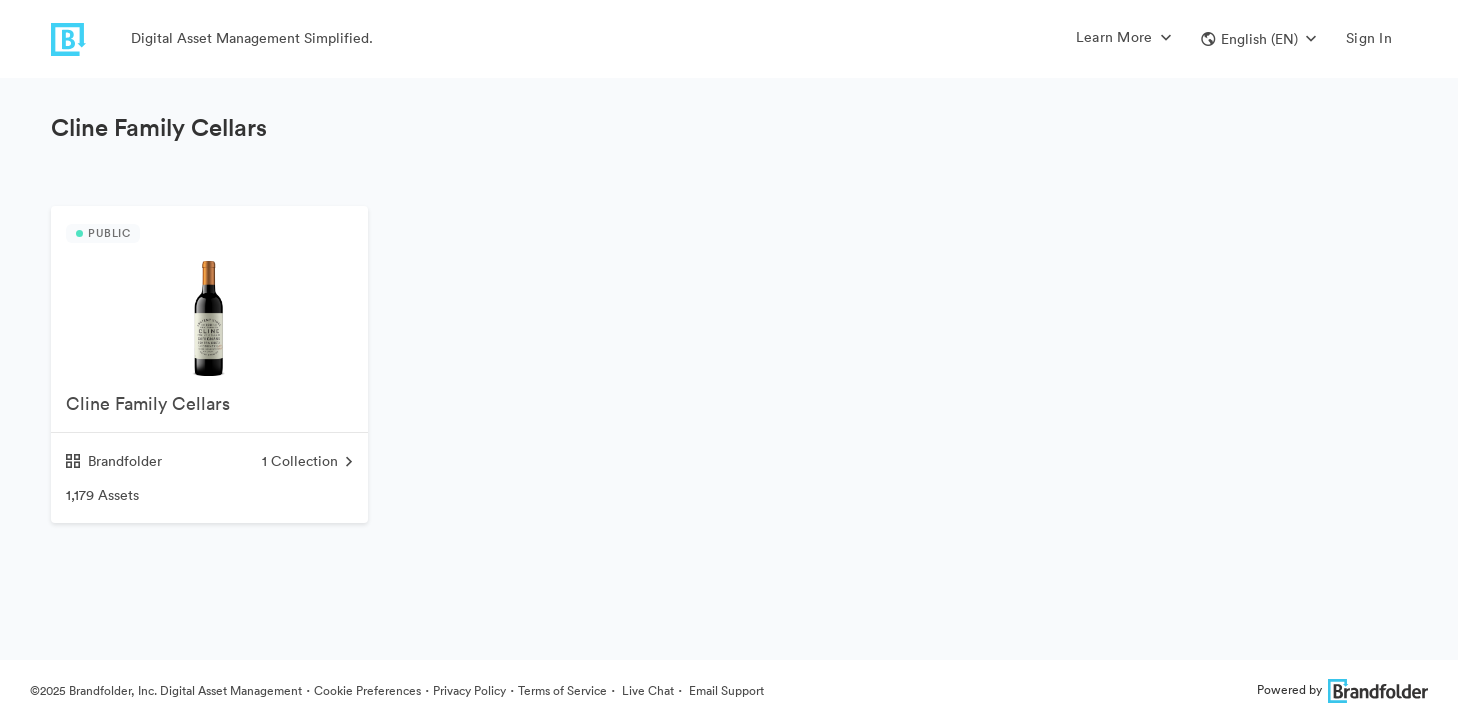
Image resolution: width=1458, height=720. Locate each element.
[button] (1258, 39)
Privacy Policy (469, 690)
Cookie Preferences (367, 690)
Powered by (1342, 689)
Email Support (725, 690)
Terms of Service (562, 690)
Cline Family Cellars (148, 403)
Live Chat (646, 690)
